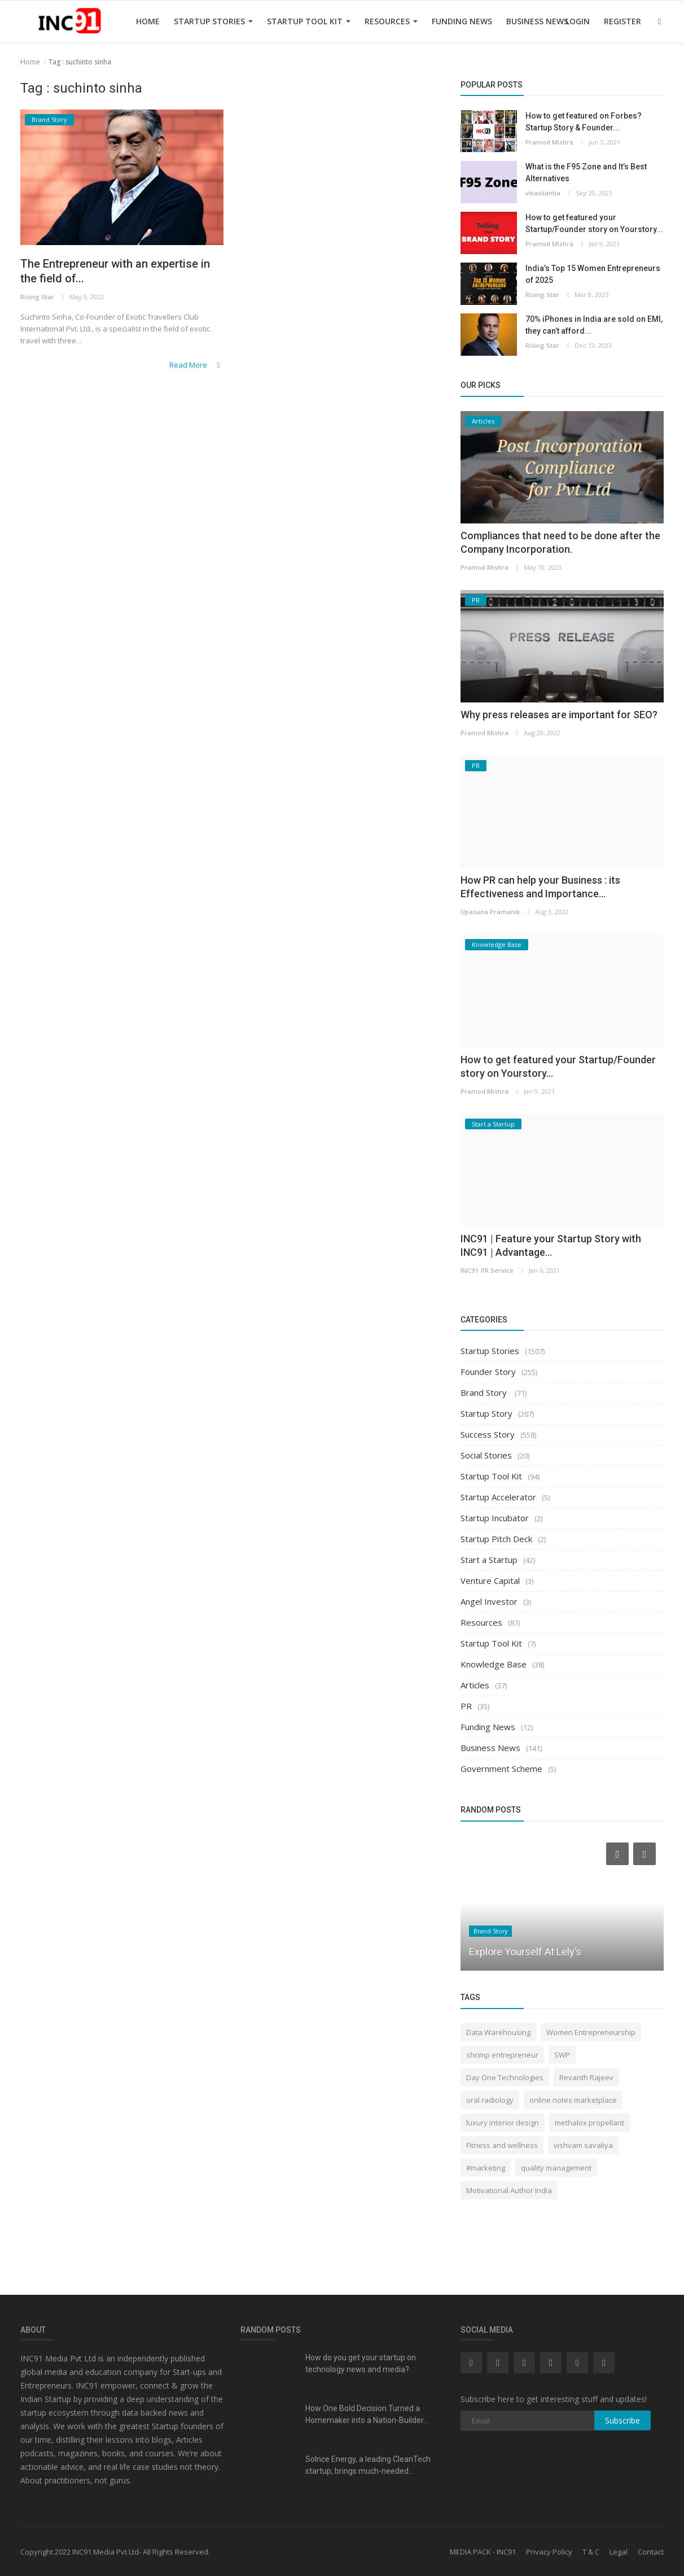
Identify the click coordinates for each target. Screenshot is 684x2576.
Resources (391, 21)
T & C (590, 2552)
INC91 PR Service (486, 1270)
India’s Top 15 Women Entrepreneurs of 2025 (592, 274)
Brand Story (485, 1392)
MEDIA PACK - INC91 (483, 2552)
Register (622, 21)
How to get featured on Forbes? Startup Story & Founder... (583, 121)
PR (466, 1705)
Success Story (488, 1434)
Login (577, 21)
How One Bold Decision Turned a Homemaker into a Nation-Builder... (366, 2414)
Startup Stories (213, 21)
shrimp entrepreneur (502, 2055)
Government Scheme (501, 1768)
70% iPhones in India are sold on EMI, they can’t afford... (594, 325)
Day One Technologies (504, 2077)
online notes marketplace (573, 2100)
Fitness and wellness (502, 2145)
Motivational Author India (509, 2190)
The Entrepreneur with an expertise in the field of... (117, 272)
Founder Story (488, 1371)
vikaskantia (542, 193)
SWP (562, 2055)
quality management (556, 2168)
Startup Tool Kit (308, 21)
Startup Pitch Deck (496, 1538)
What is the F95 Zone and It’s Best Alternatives (586, 172)
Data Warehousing (498, 2032)
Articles (475, 1685)
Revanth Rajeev (586, 2077)
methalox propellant (589, 2122)
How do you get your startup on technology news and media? (360, 2363)
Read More (197, 366)
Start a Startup (489, 1559)
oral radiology (490, 2100)
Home (148, 21)
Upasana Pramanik (490, 911)
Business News (537, 21)
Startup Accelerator (498, 1497)
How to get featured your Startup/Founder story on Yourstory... (594, 223)
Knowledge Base (494, 1664)
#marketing (485, 2168)
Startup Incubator (495, 1517)
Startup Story (486, 1413)
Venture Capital (490, 1580)
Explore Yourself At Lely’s (525, 1952)
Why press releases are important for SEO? (559, 715)
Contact (651, 2552)
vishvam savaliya (583, 2145)
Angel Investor (489, 1601)
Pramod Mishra (549, 142)
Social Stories (486, 1455)
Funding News (462, 21)
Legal (619, 2552)
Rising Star (37, 299)
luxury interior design (502, 2122)
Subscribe (622, 2420)
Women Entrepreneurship (590, 2032)
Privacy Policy (549, 2552)
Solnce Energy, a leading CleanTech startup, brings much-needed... (368, 2465)
